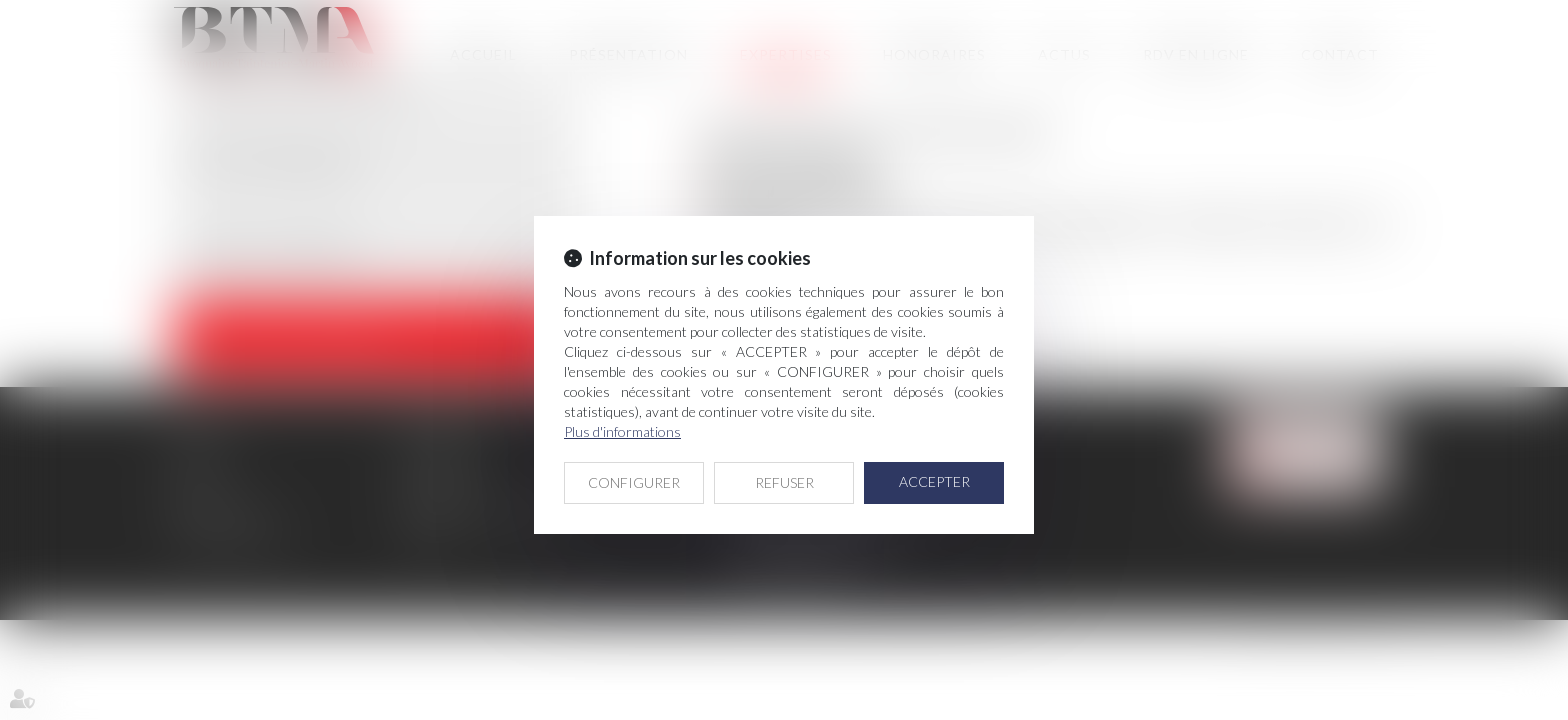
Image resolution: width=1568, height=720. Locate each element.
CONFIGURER (634, 482)
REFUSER (784, 482)
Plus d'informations (622, 431)
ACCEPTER (934, 481)
